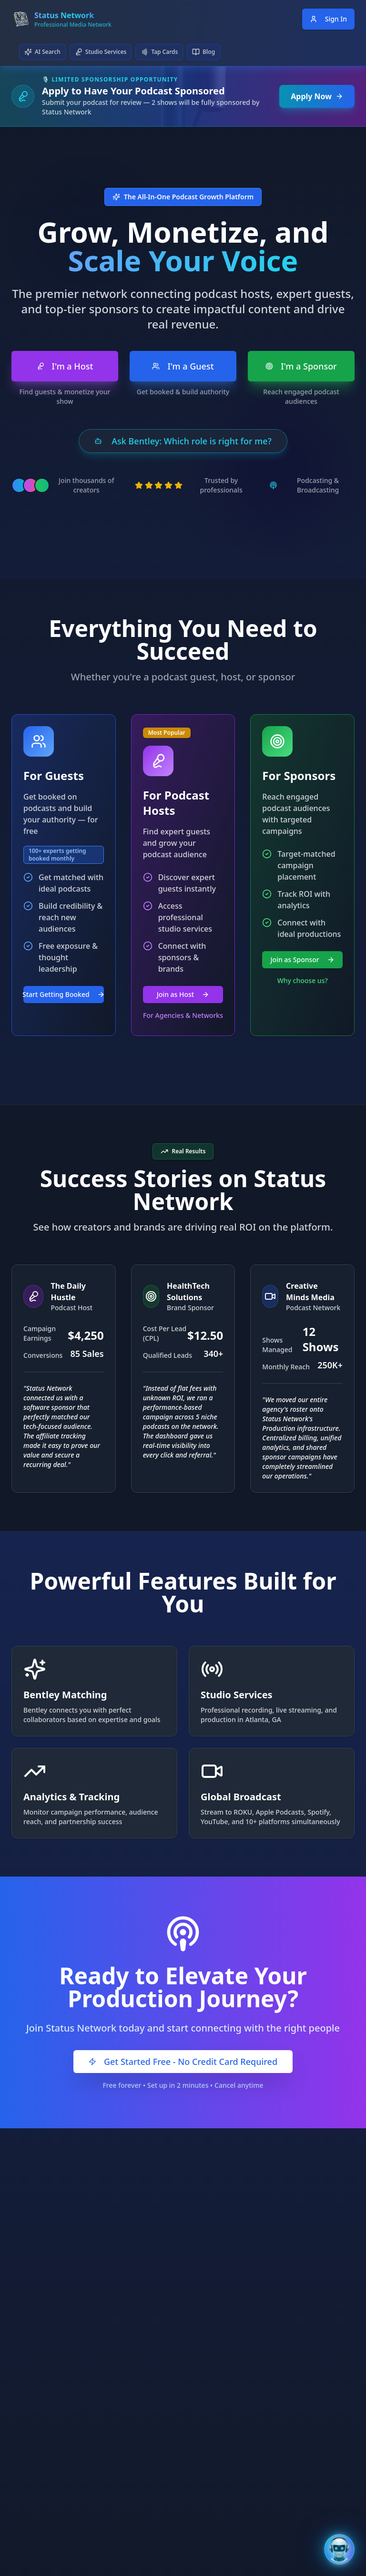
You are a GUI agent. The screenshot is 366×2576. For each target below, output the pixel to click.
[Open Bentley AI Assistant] (339, 2549)
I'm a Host (65, 366)
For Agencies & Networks (183, 1015)
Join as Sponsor (303, 959)
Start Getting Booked (63, 994)
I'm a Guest (183, 366)
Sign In (328, 18)
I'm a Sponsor (301, 366)
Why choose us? (302, 980)
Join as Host (183, 994)
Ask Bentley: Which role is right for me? (182, 441)
